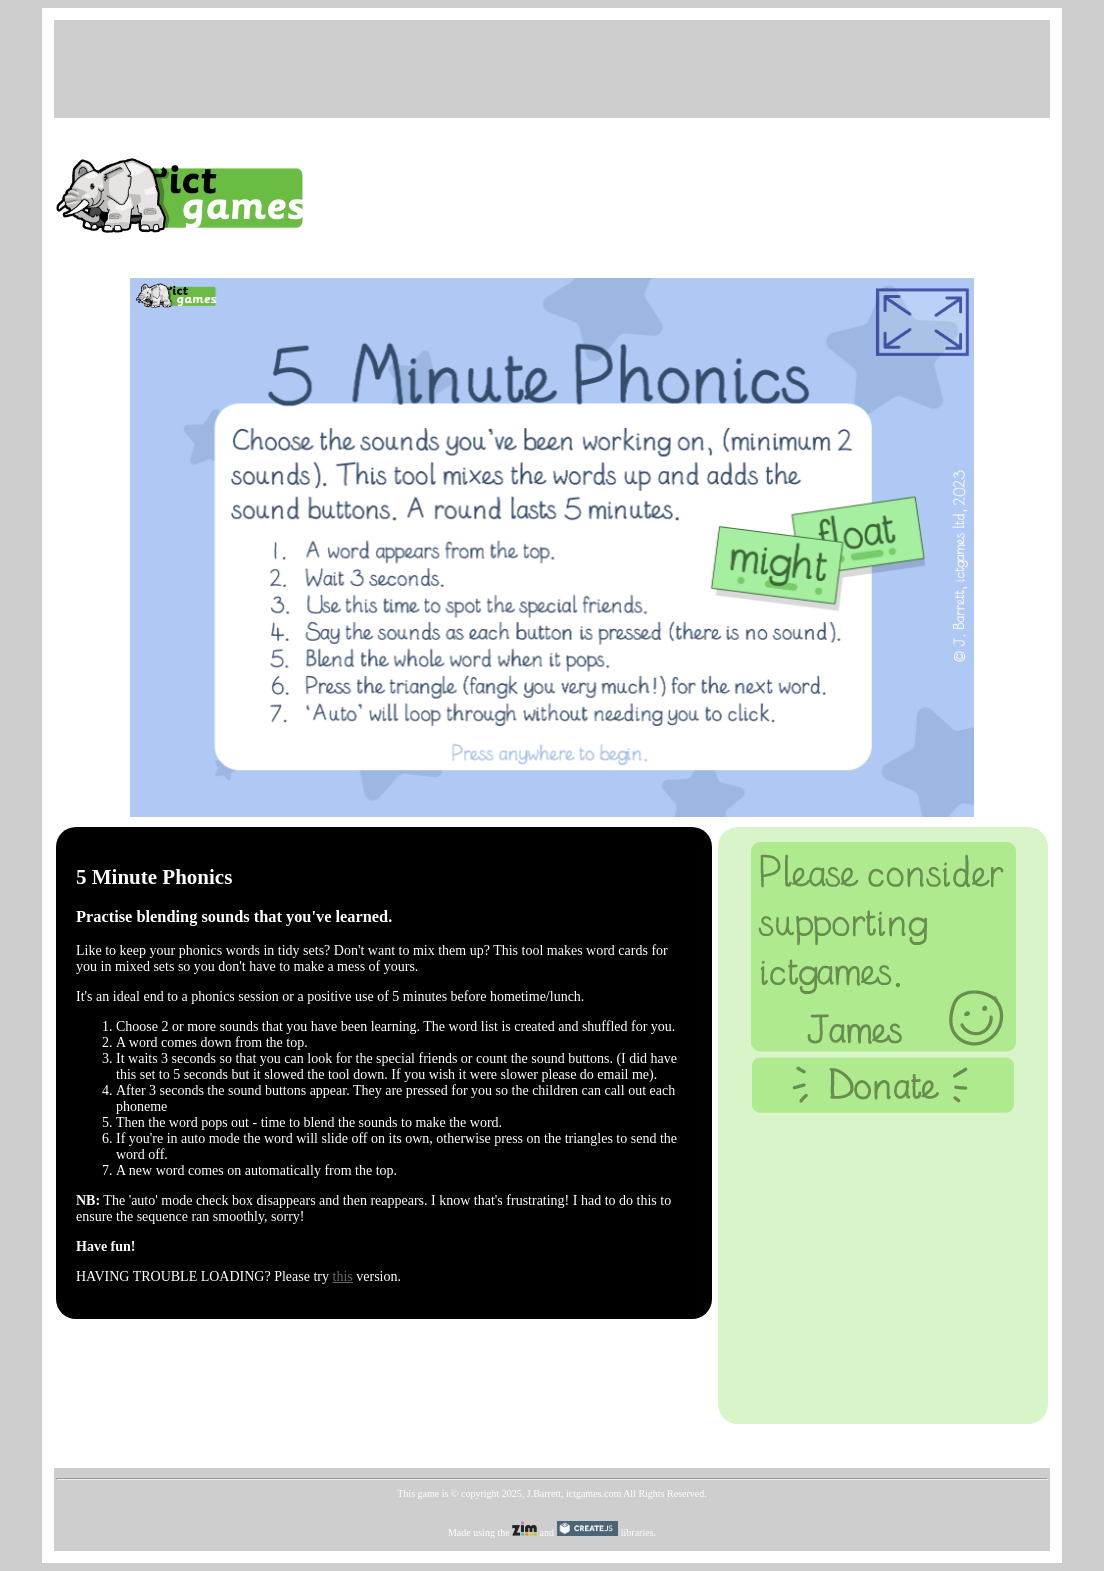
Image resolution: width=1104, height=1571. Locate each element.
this (343, 1276)
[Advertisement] (552, 67)
